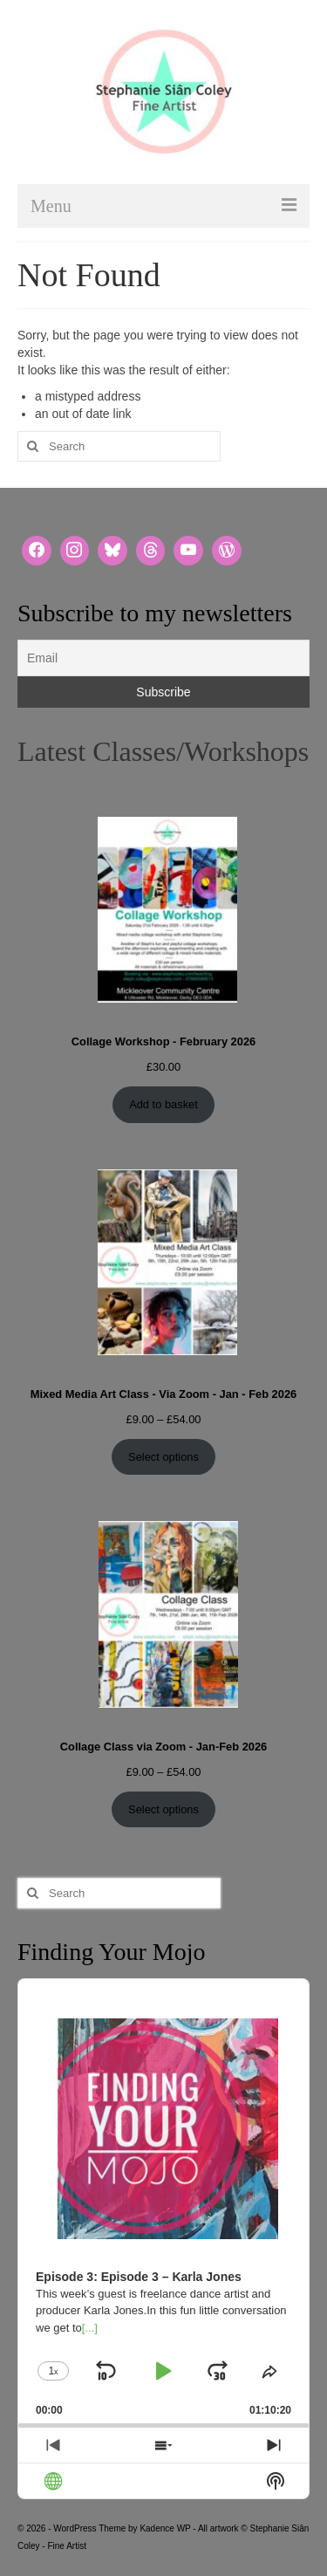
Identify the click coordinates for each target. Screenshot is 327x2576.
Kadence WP (165, 2528)
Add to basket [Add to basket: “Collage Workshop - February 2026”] (163, 1104)
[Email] (163, 658)
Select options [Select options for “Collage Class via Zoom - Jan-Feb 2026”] (163, 1809)
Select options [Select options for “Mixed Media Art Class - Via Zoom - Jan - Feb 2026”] (163, 1456)
